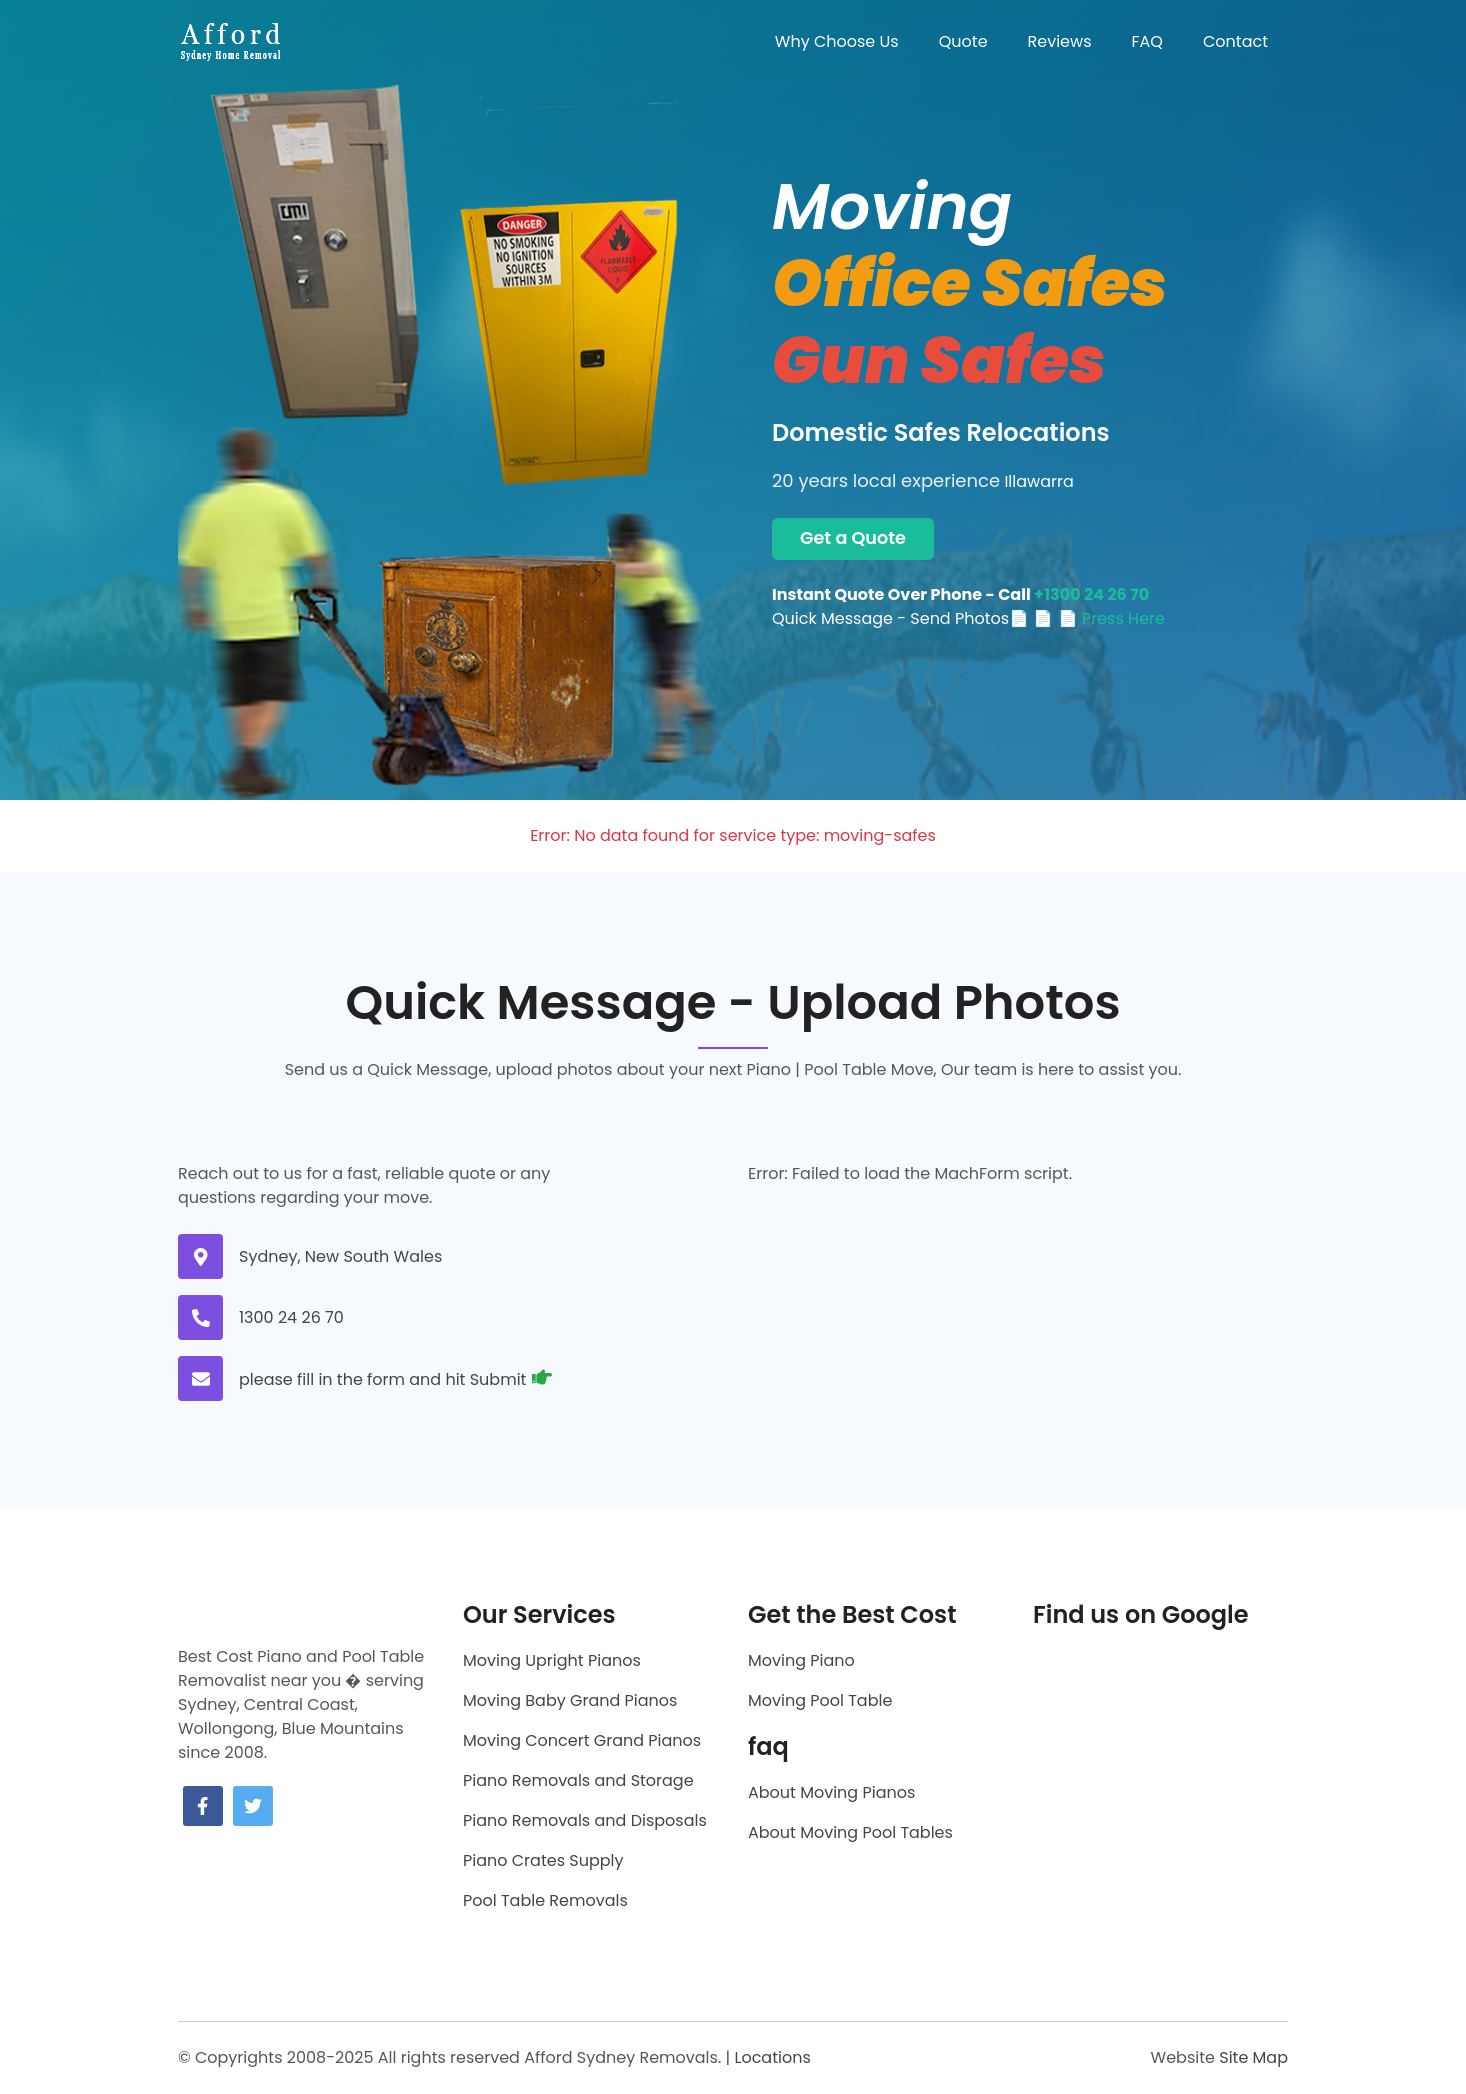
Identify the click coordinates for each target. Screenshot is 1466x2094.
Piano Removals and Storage (578, 1780)
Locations (772, 2057)
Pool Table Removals (545, 1900)
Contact (1235, 41)
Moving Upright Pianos (552, 1660)
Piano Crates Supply (543, 1860)
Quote (963, 41)
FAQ (1147, 41)
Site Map (1253, 2057)
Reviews (1060, 41)
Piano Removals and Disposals (585, 1820)
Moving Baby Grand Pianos (570, 1700)
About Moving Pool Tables (850, 1832)
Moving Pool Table (820, 1700)
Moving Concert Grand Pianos (582, 1740)
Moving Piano (801, 1660)
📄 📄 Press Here (1099, 618)
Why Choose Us (837, 41)
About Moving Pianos (831, 1792)
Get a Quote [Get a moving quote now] (853, 538)
